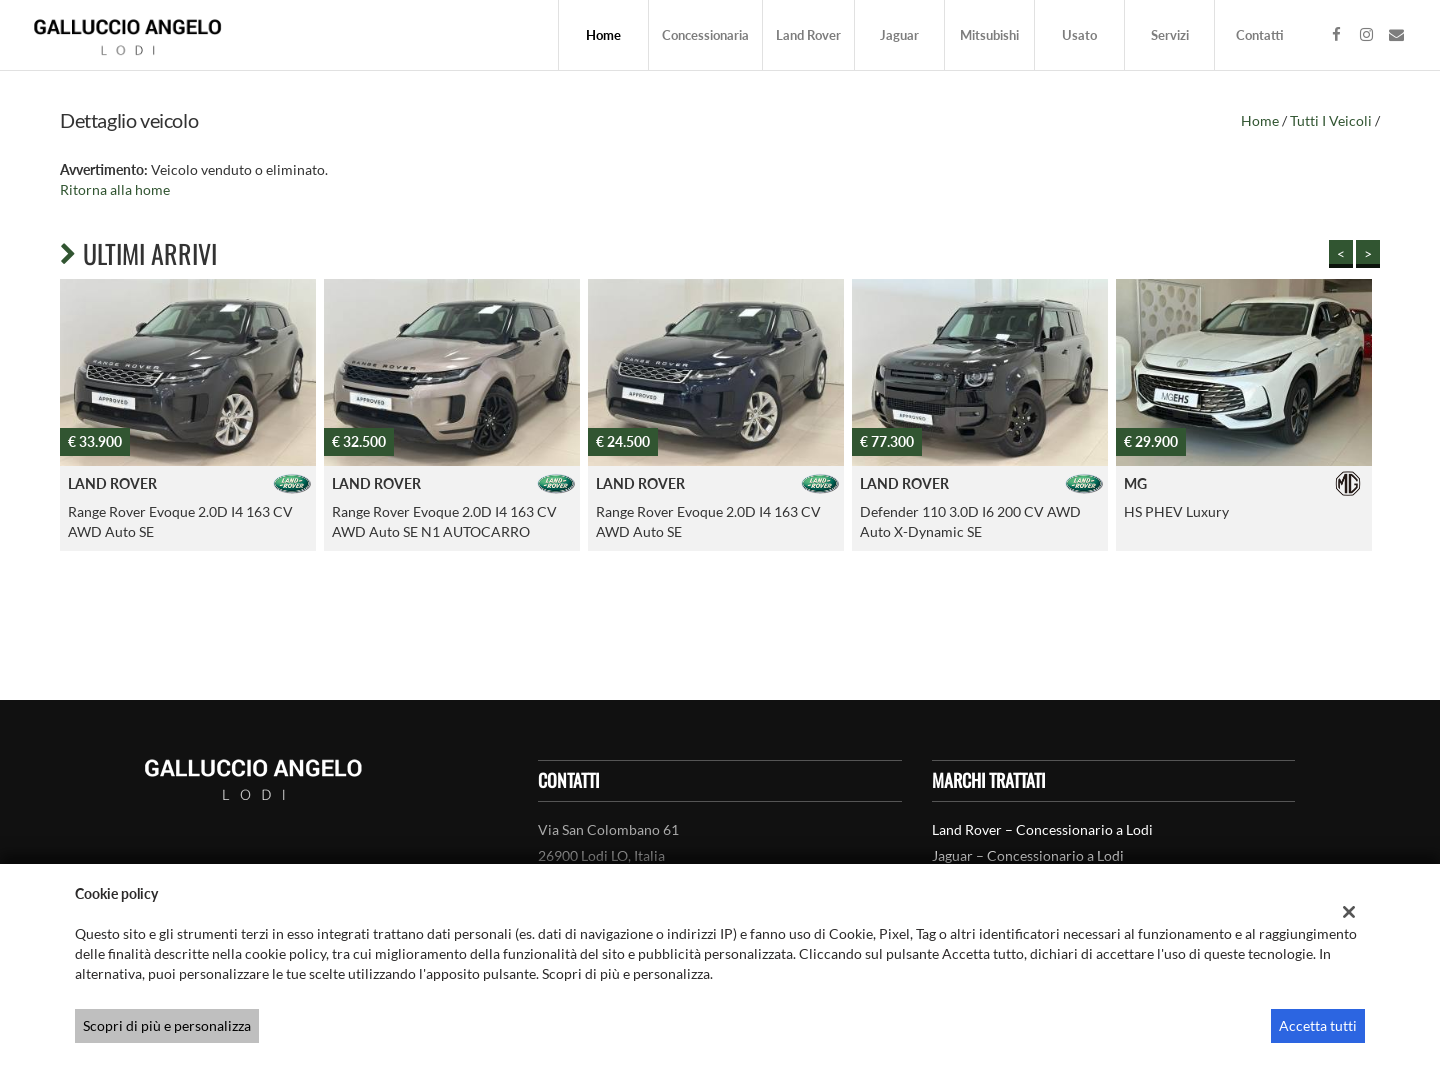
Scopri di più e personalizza (167, 1025)
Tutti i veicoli (1331, 120)
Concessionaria (705, 35)
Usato (1079, 35)
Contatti (1260, 35)
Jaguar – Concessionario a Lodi (1028, 855)
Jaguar (899, 35)
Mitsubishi (989, 35)
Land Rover (808, 35)
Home (603, 35)
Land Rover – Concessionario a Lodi (1042, 829)
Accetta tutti (1318, 1025)
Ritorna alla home (115, 189)
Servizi (1170, 35)
